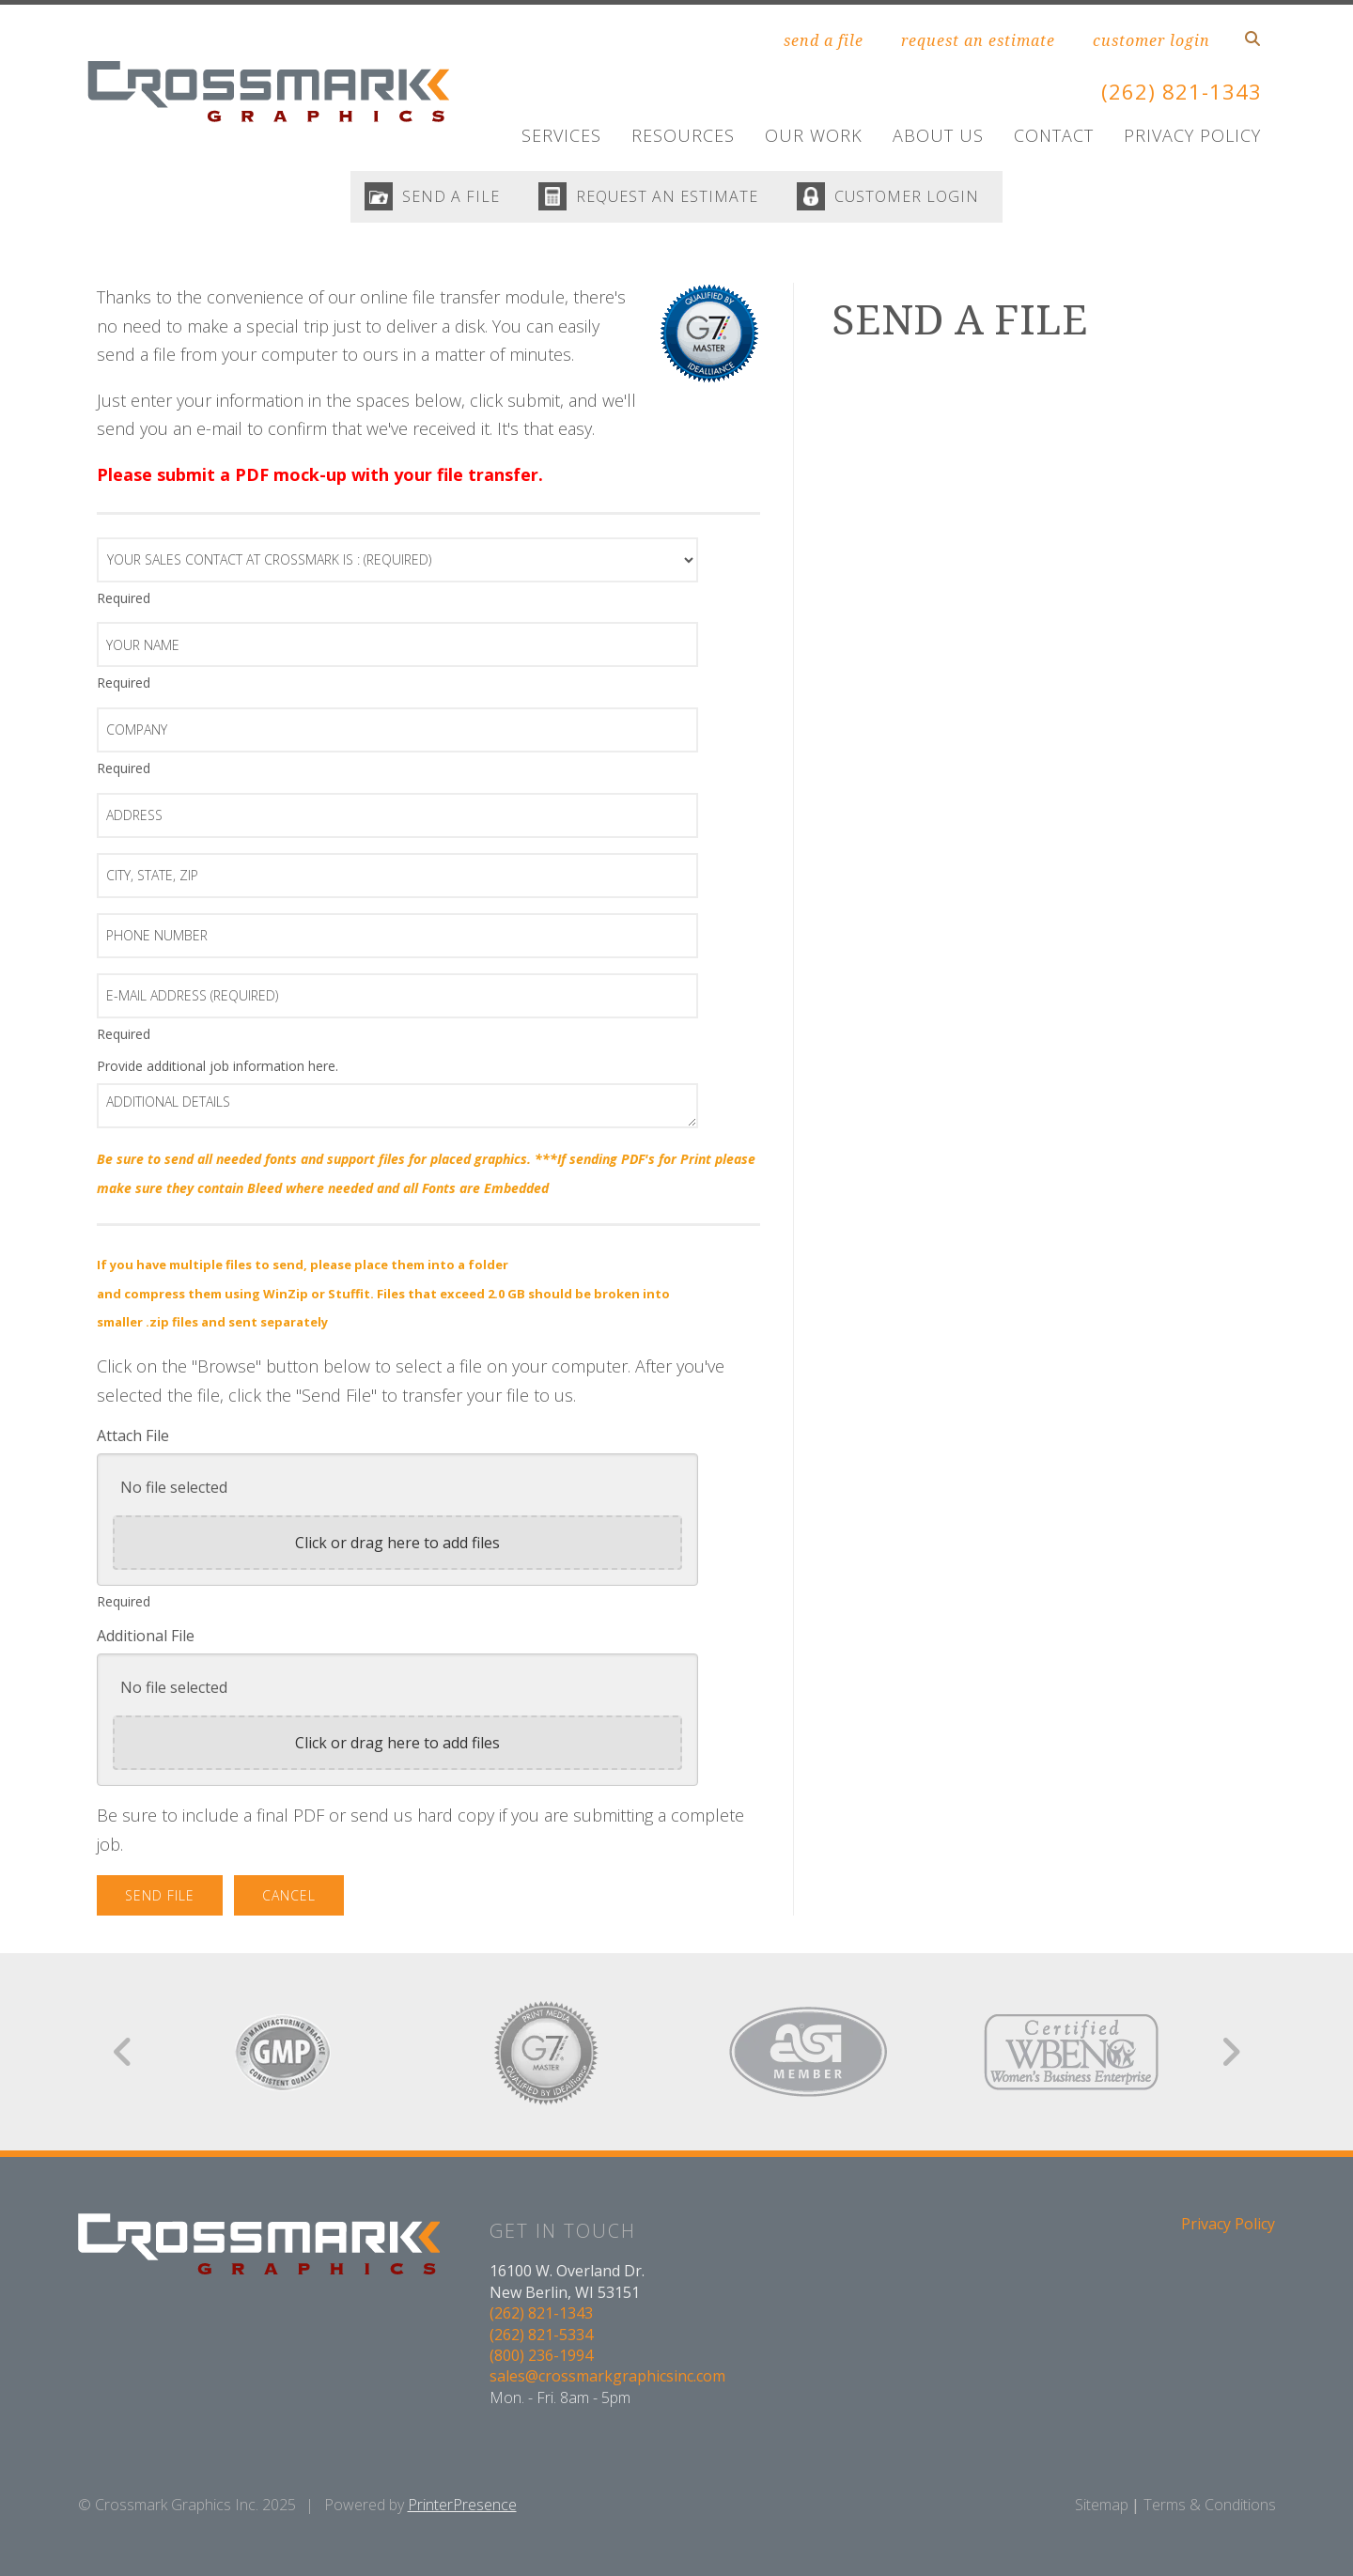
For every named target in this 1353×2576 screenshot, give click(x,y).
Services (561, 135)
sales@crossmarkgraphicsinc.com (607, 2380)
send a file (823, 40)
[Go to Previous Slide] (123, 2056)
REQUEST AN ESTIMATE (667, 199)
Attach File (133, 1440)
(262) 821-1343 (1176, 90)
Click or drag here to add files (397, 1547)
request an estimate (978, 40)
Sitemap (1101, 2509)
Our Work (814, 135)
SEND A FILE (442, 199)
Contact (1054, 135)
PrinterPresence (462, 2509)
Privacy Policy (1192, 135)
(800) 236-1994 (541, 2360)
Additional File (145, 1640)
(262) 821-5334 (541, 2338)
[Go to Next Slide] (1230, 2056)
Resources (683, 135)
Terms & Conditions (1209, 2509)
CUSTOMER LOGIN (915, 199)
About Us (938, 135)
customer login (1151, 40)
